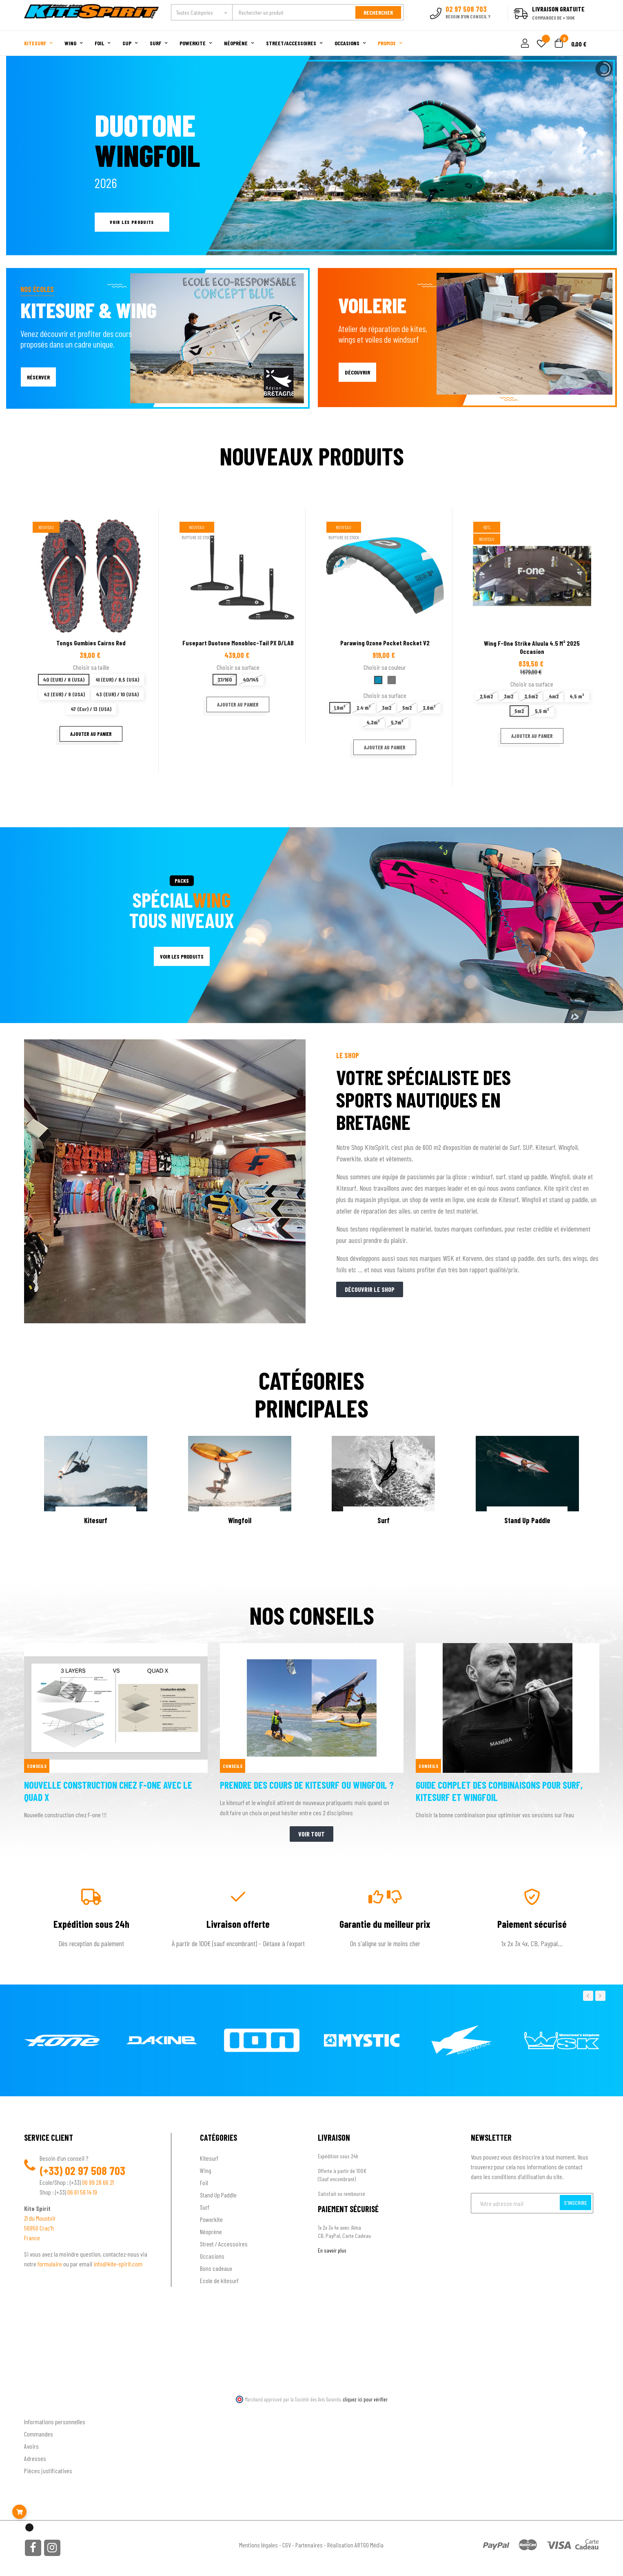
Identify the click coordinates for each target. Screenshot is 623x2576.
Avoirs (31, 2446)
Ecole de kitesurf (219, 2280)
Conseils (37, 1766)
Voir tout (311, 1834)
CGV (286, 2545)
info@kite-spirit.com (117, 2264)
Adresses (35, 2458)
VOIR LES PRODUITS (182, 956)
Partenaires (309, 2545)
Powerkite (211, 2219)
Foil (204, 2182)
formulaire (50, 2264)
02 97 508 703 (95, 2170)
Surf (204, 2207)
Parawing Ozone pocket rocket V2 (385, 643)
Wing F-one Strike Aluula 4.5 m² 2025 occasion (532, 647)
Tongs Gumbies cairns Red (91, 643)
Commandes (38, 2434)
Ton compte (38, 2408)
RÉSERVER (38, 377)
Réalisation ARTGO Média (355, 2545)
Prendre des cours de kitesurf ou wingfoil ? (307, 1785)
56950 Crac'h (39, 2228)
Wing (205, 2170)
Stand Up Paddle (218, 2195)
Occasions (212, 2256)
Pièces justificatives (48, 2470)
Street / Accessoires (224, 2244)
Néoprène (211, 2231)
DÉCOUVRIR (357, 372)
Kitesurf (209, 2158)
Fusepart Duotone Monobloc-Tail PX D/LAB (238, 643)
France (32, 2238)
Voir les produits (132, 222)
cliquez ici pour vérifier (365, 2399)
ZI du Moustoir (40, 2218)
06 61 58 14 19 (82, 2192)
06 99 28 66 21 (98, 2182)
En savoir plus (332, 2250)
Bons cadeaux (216, 2268)
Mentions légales (258, 2545)
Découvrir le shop (370, 1289)
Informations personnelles (54, 2421)
